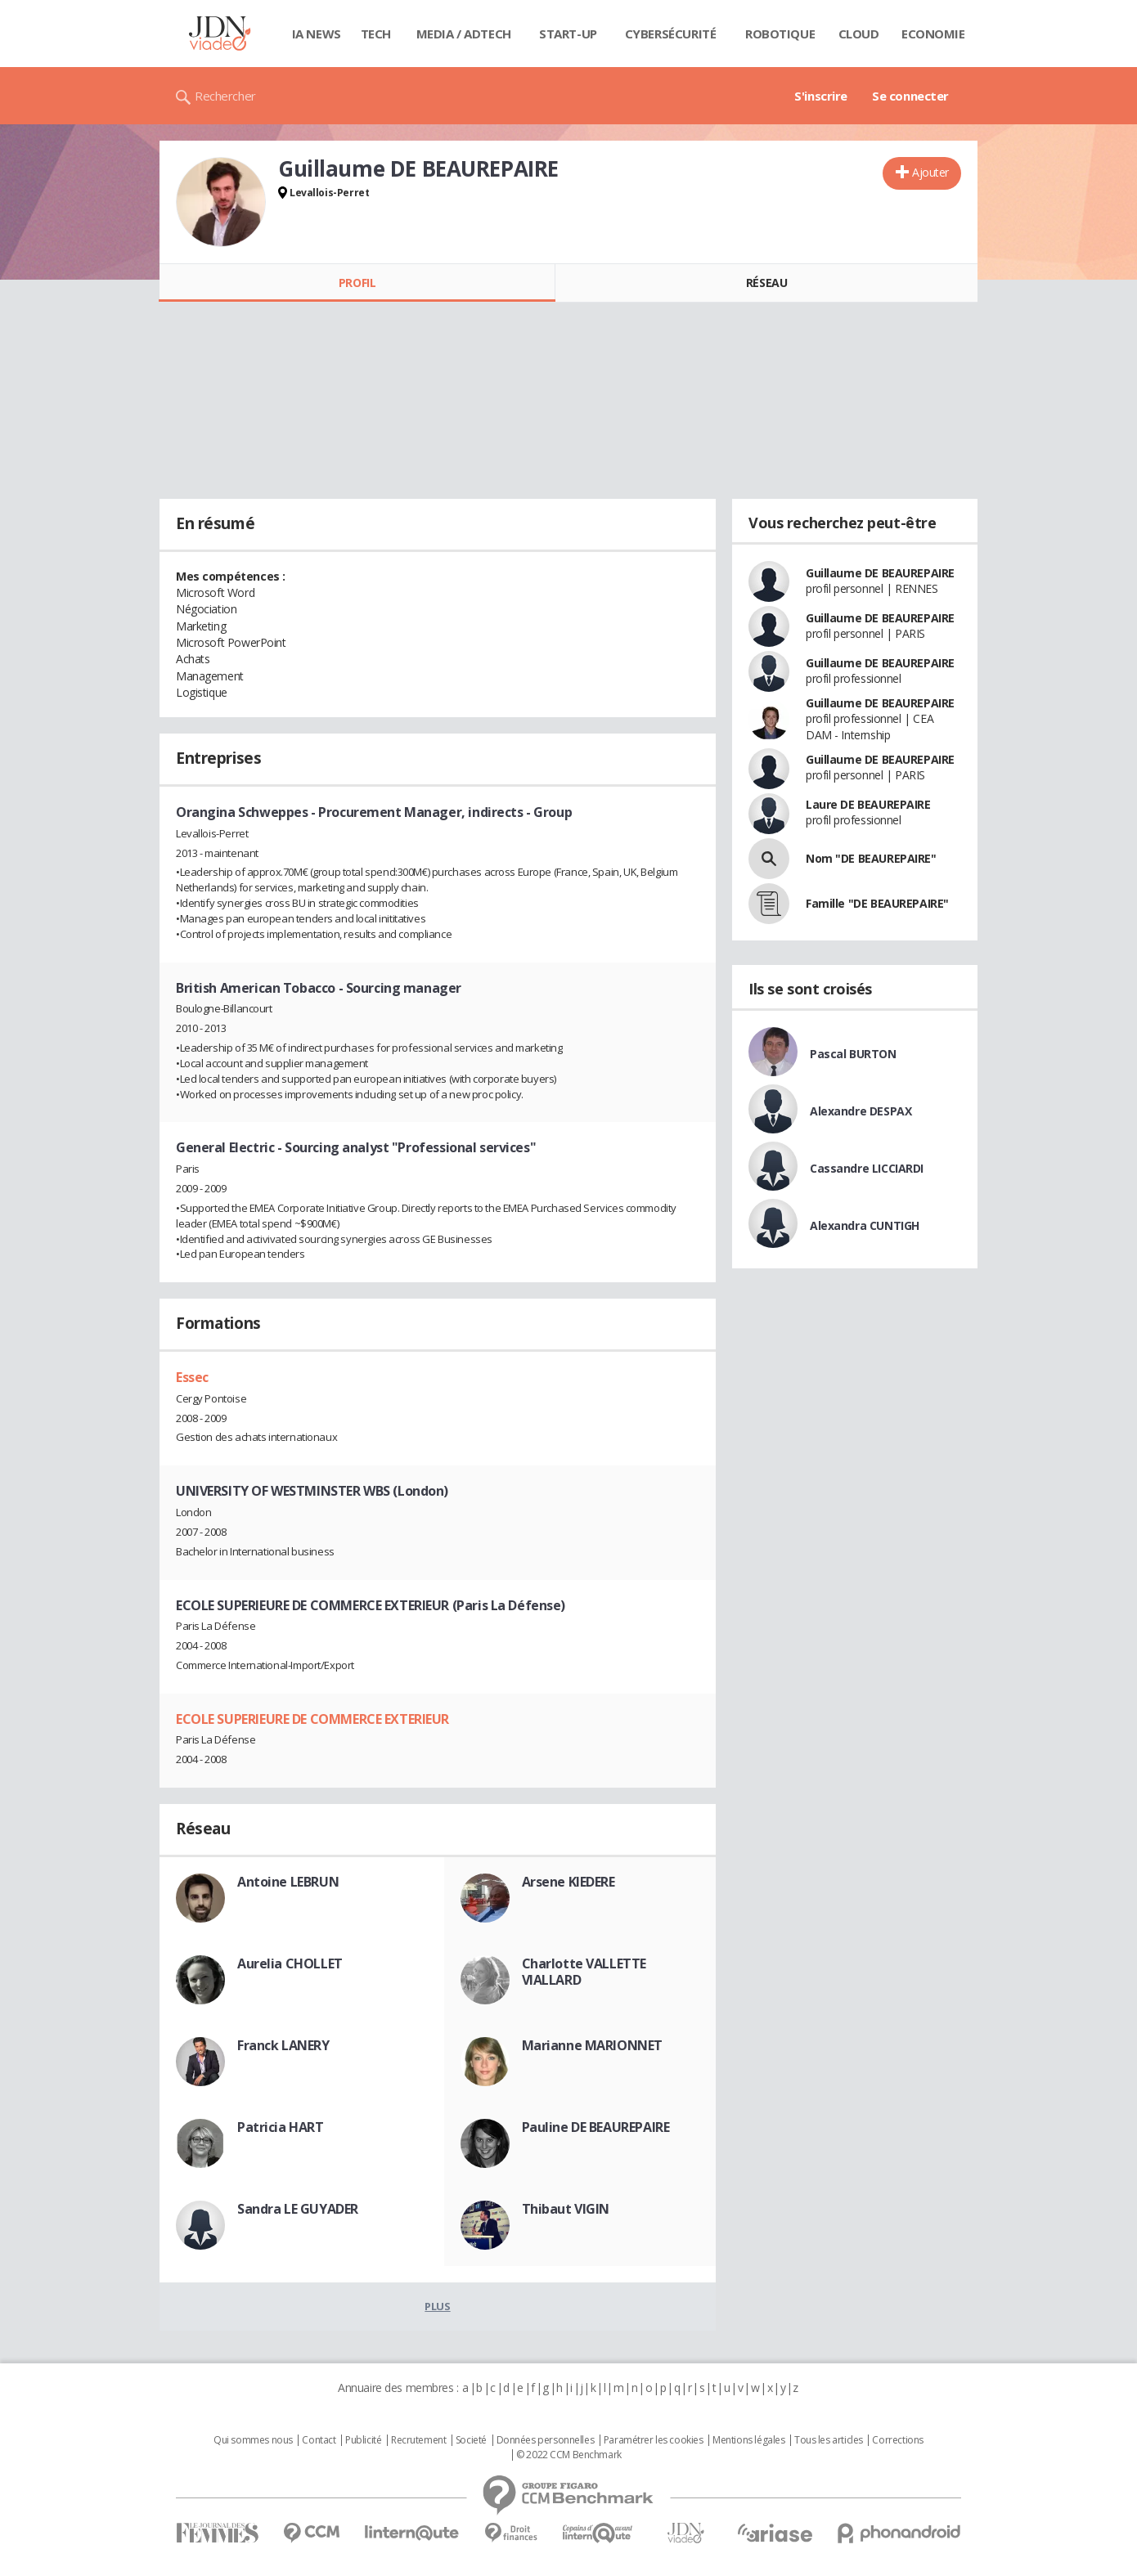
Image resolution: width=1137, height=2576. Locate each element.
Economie (933, 33)
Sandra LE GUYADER (297, 2209)
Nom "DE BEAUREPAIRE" (871, 858)
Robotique (780, 33)
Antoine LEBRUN (288, 1882)
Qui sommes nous (253, 2440)
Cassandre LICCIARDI (867, 1168)
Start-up (568, 33)
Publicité (363, 2440)
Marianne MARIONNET (592, 2045)
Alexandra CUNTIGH (864, 1225)
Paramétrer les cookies (653, 2440)
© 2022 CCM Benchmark (569, 2455)
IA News (316, 33)
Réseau (766, 282)
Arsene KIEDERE (568, 1882)
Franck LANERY (283, 2045)
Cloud (858, 33)
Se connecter (910, 96)
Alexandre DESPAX (860, 1111)
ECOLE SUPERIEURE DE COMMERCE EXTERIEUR (312, 1719)
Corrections (897, 2440)
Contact (318, 2440)
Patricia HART (280, 2127)
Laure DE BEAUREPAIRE (868, 804)
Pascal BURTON (853, 1053)
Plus (437, 2306)
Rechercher (225, 96)
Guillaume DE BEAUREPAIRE (880, 573)
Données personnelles (546, 2440)
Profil (357, 282)
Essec (192, 1377)
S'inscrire (820, 96)
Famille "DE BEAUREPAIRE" (877, 903)
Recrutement (418, 2440)
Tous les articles (828, 2440)
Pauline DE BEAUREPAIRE (596, 2127)
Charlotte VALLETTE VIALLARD (584, 1971)
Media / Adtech (463, 33)
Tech (376, 33)
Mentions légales (748, 2440)
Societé (471, 2440)
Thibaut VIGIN (566, 2209)
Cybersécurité (671, 33)
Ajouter (930, 172)
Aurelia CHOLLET (290, 1963)
